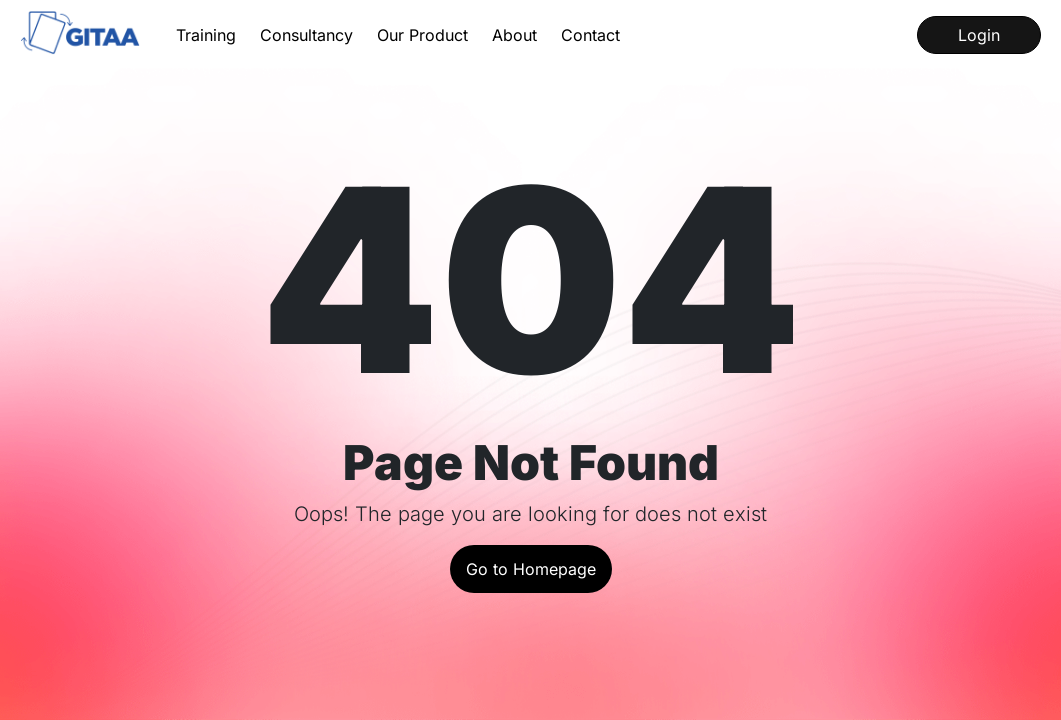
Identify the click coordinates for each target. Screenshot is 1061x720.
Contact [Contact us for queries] (590, 35)
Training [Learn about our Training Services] (206, 35)
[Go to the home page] (82, 35)
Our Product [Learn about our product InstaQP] (422, 35)
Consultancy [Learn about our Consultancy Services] (306, 35)
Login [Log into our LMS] (979, 35)
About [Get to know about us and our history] (514, 35)
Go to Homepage (531, 569)
